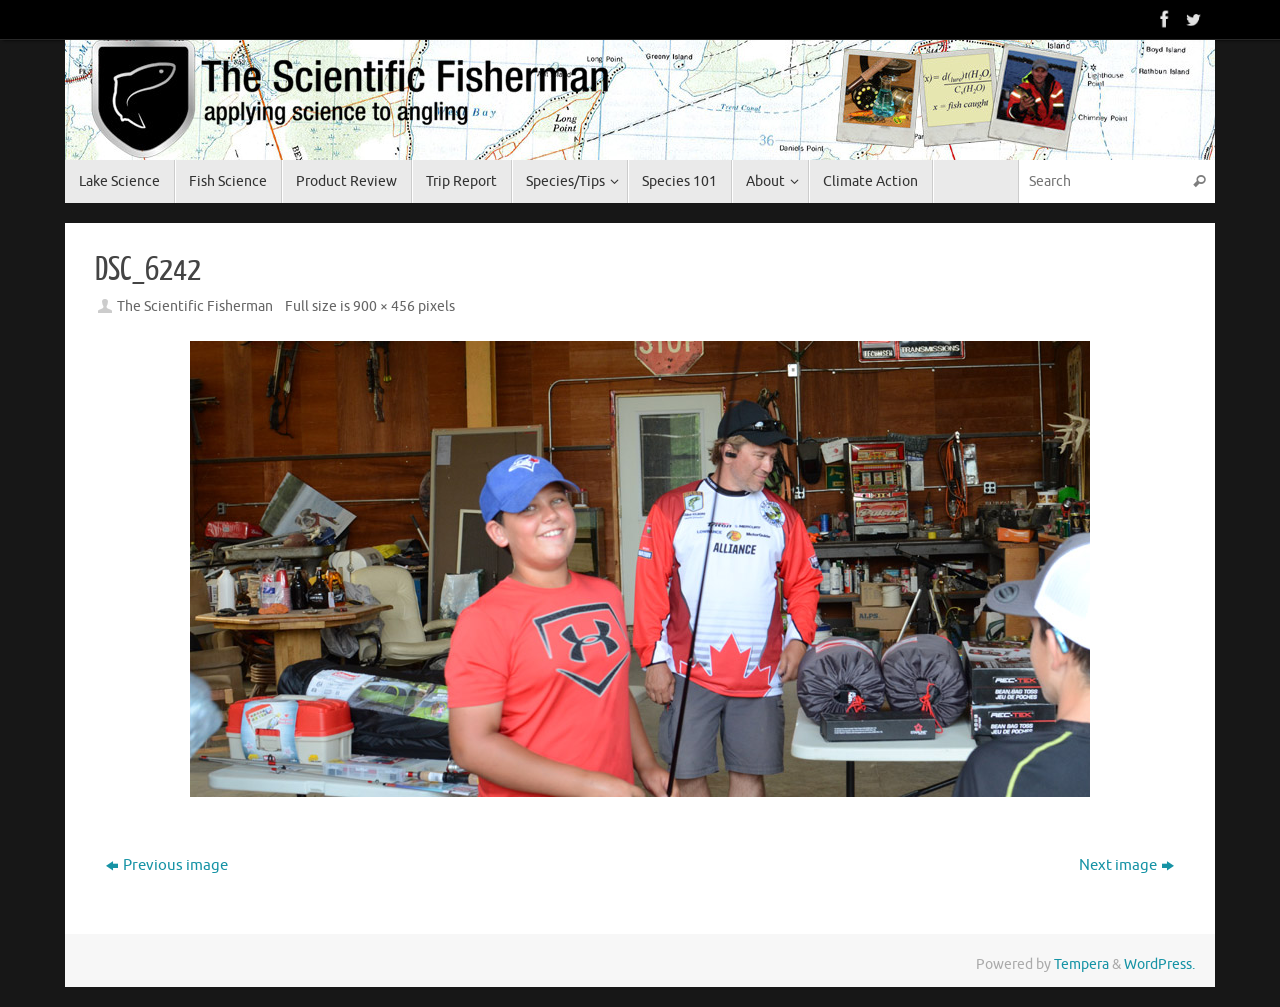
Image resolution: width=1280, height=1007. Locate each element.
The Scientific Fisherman (195, 306)
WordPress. (1159, 964)
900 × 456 (384, 306)
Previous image (167, 865)
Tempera (1081, 964)
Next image (1126, 865)
